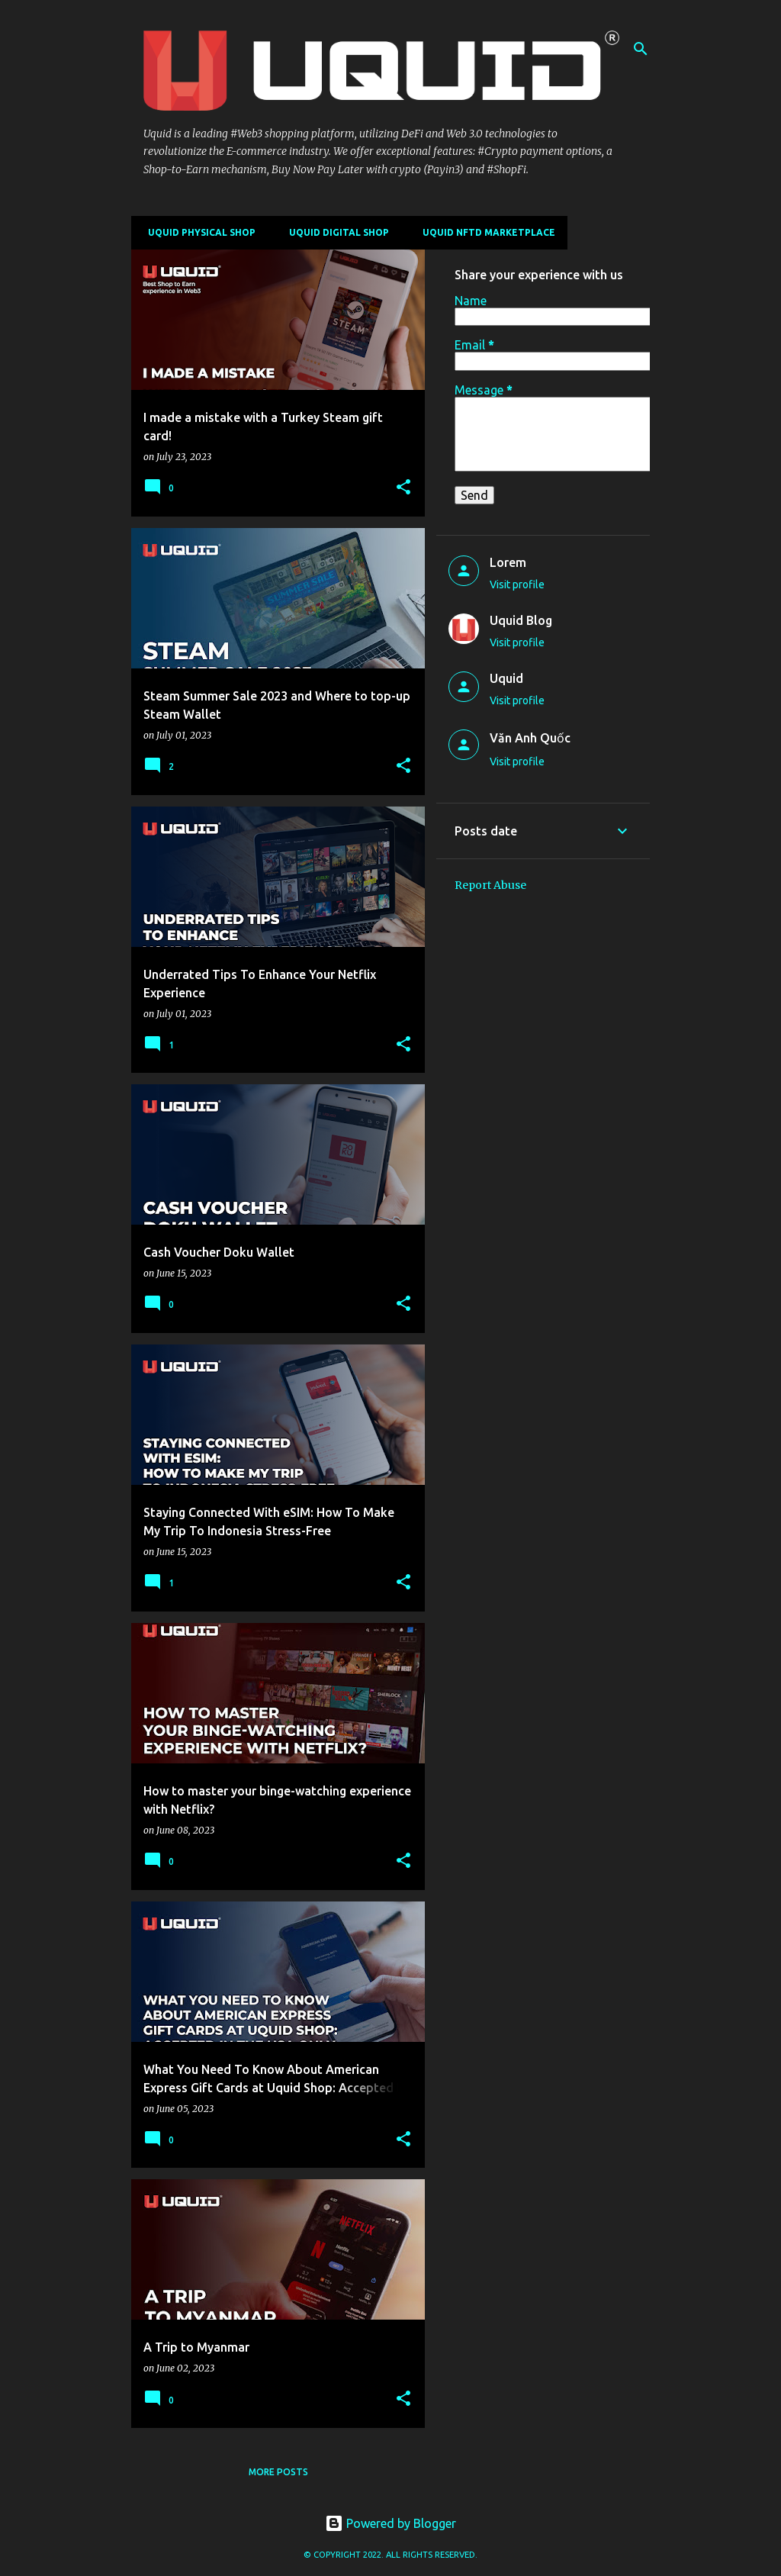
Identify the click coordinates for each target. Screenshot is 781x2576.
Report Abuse (490, 885)
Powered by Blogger (390, 2523)
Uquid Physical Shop (197, 232)
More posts (278, 2472)
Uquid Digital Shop (334, 232)
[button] (403, 488)
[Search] (641, 49)
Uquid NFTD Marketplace (484, 232)
